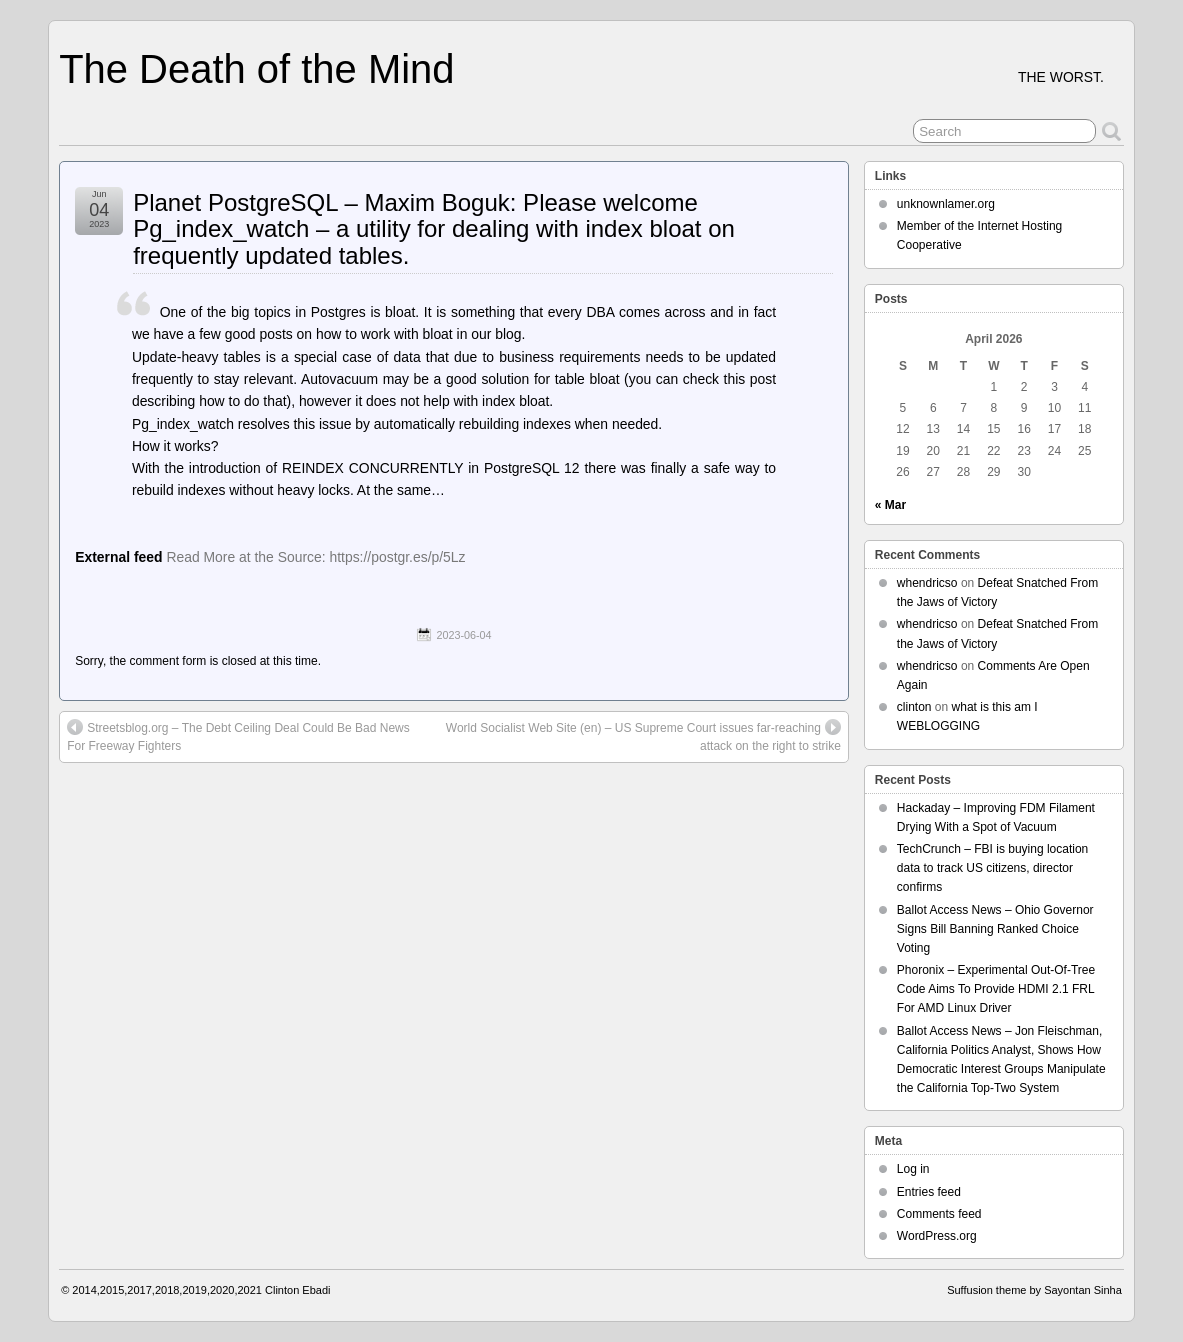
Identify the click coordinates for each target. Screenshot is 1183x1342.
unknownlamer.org (946, 204)
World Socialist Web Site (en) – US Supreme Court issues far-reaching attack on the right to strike (643, 736)
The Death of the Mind (256, 69)
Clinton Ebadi (297, 1290)
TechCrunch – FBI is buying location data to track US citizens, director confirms (992, 868)
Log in (913, 1169)
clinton (914, 707)
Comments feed (939, 1214)
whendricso (927, 583)
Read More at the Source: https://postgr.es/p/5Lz (315, 557)
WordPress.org (937, 1236)
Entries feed (929, 1192)
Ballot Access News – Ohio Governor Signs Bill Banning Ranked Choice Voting (995, 929)
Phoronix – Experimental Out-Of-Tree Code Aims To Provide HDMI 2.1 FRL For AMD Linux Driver (996, 989)
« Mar (890, 505)
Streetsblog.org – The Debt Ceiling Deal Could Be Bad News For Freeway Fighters (238, 736)
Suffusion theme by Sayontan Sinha (1034, 1290)
